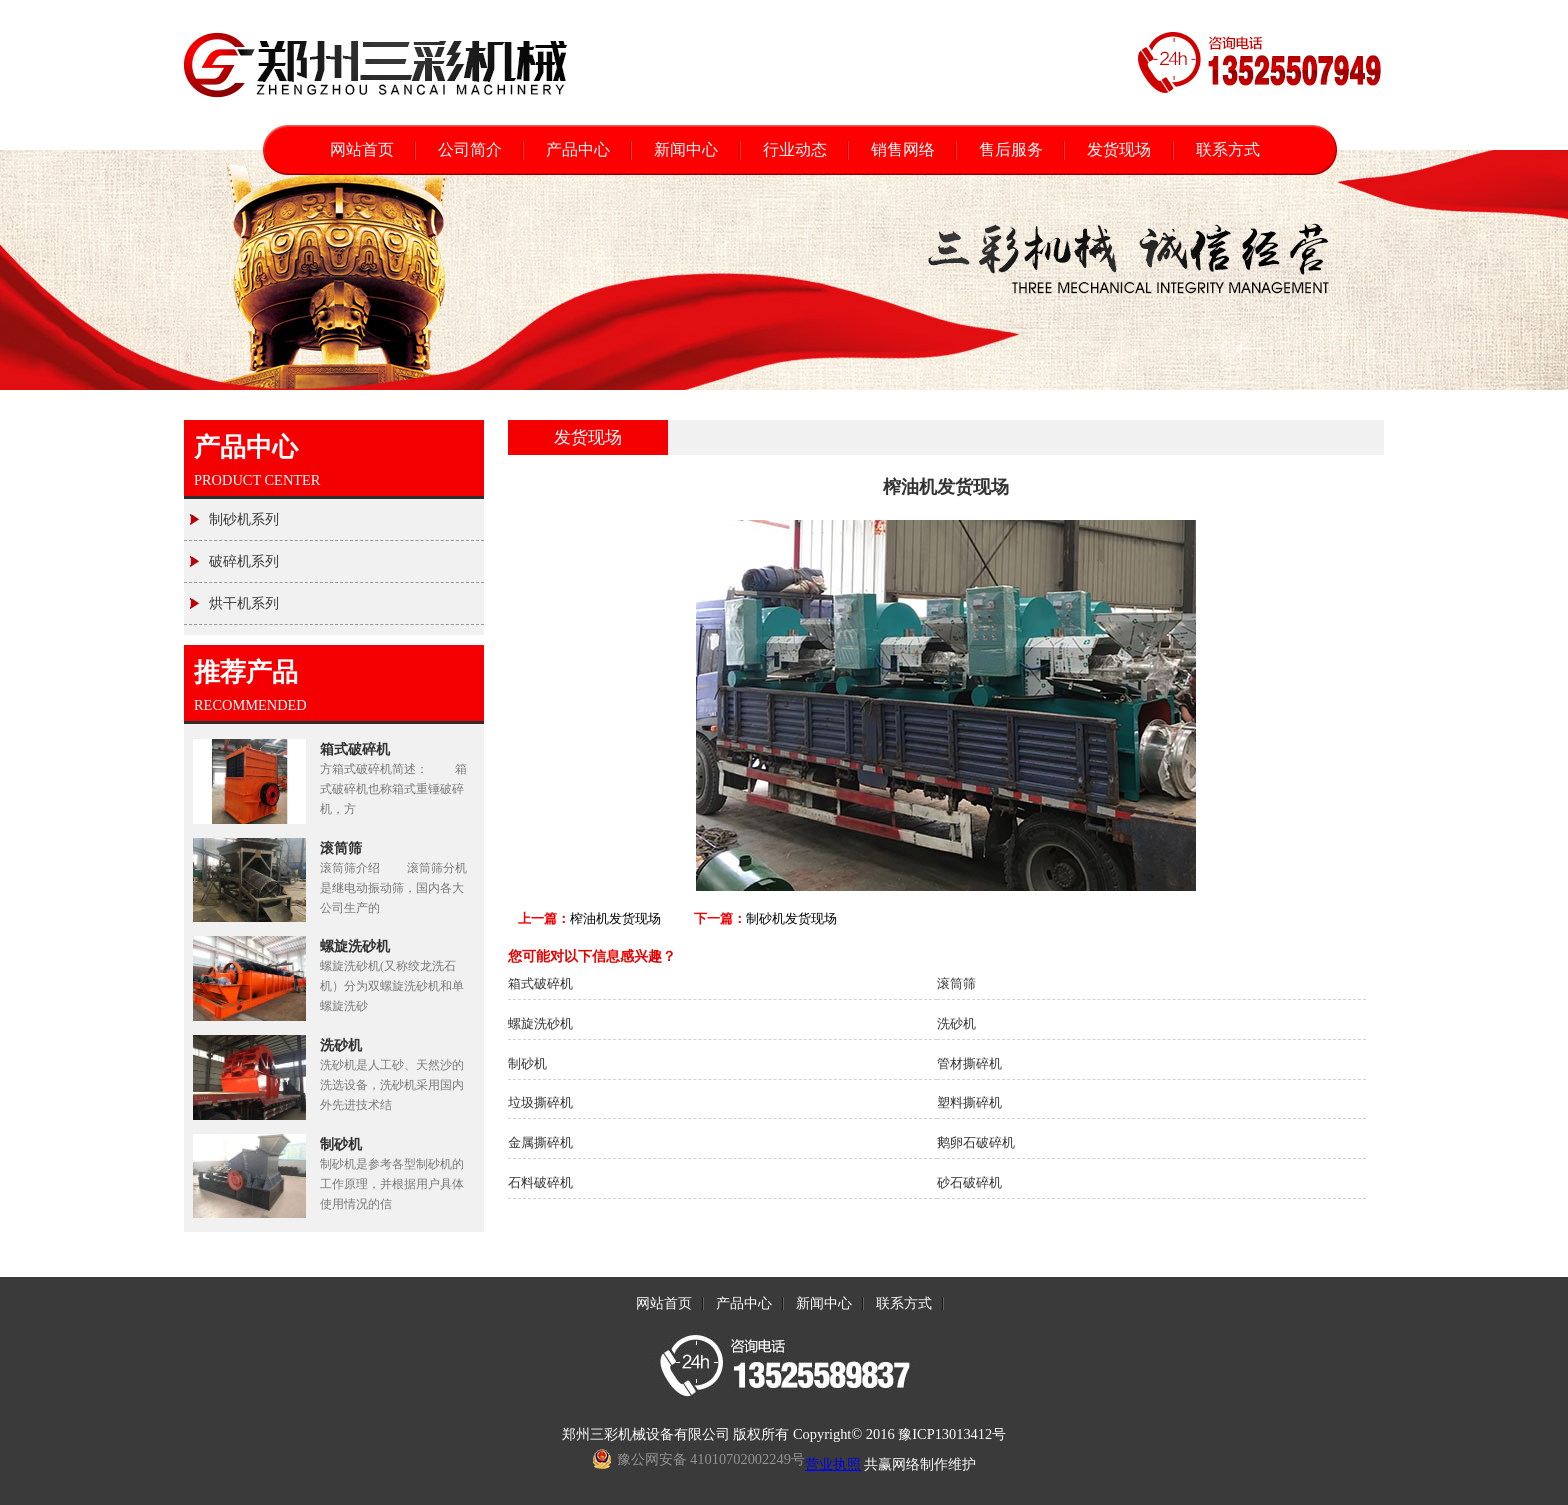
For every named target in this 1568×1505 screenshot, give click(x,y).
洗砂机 (341, 1045)
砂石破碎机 (969, 1182)
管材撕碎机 (969, 1063)
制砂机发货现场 (791, 918)
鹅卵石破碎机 (976, 1142)
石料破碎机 (540, 1182)
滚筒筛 (341, 848)
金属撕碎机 (540, 1142)
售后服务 (1011, 149)
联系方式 (1228, 149)
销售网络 (903, 149)
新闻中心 (686, 149)
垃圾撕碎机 (540, 1102)
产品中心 (578, 149)
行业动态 (795, 149)
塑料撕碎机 (969, 1102)
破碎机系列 (234, 555)
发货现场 (1119, 149)
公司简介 (470, 149)
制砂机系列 (234, 513)
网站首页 (362, 149)
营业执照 (833, 1464)
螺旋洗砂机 (355, 946)
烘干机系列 (234, 597)
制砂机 (341, 1144)
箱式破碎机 (355, 749)
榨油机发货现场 (615, 918)
